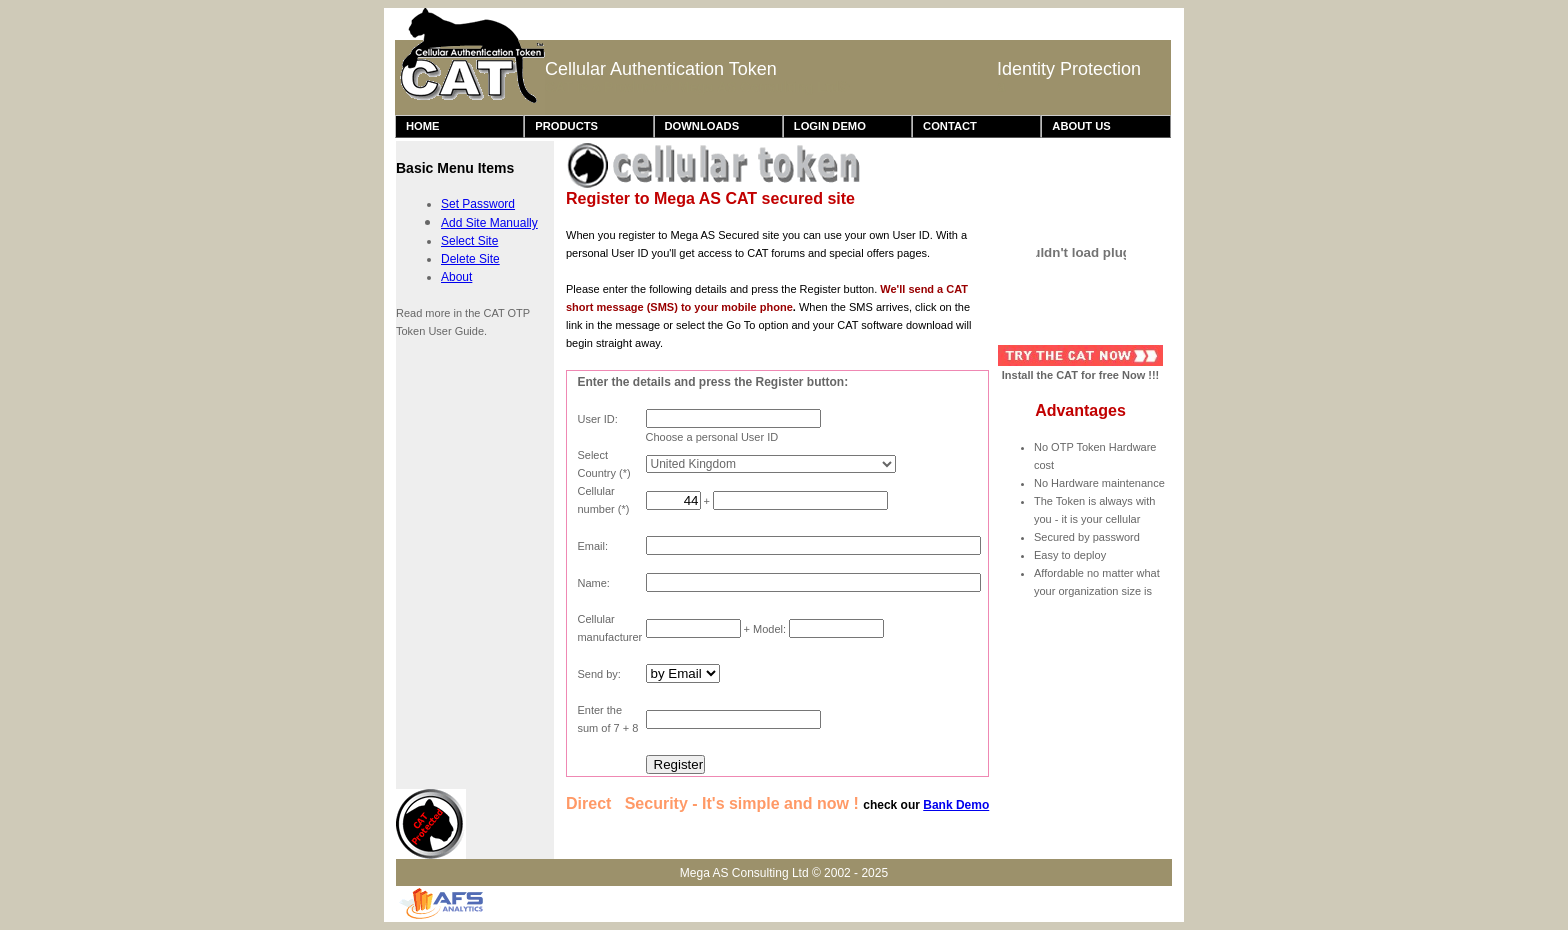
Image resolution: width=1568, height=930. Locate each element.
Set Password (478, 204)
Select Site (469, 241)
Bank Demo (956, 805)
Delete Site (470, 259)
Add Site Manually (489, 223)
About (456, 277)
